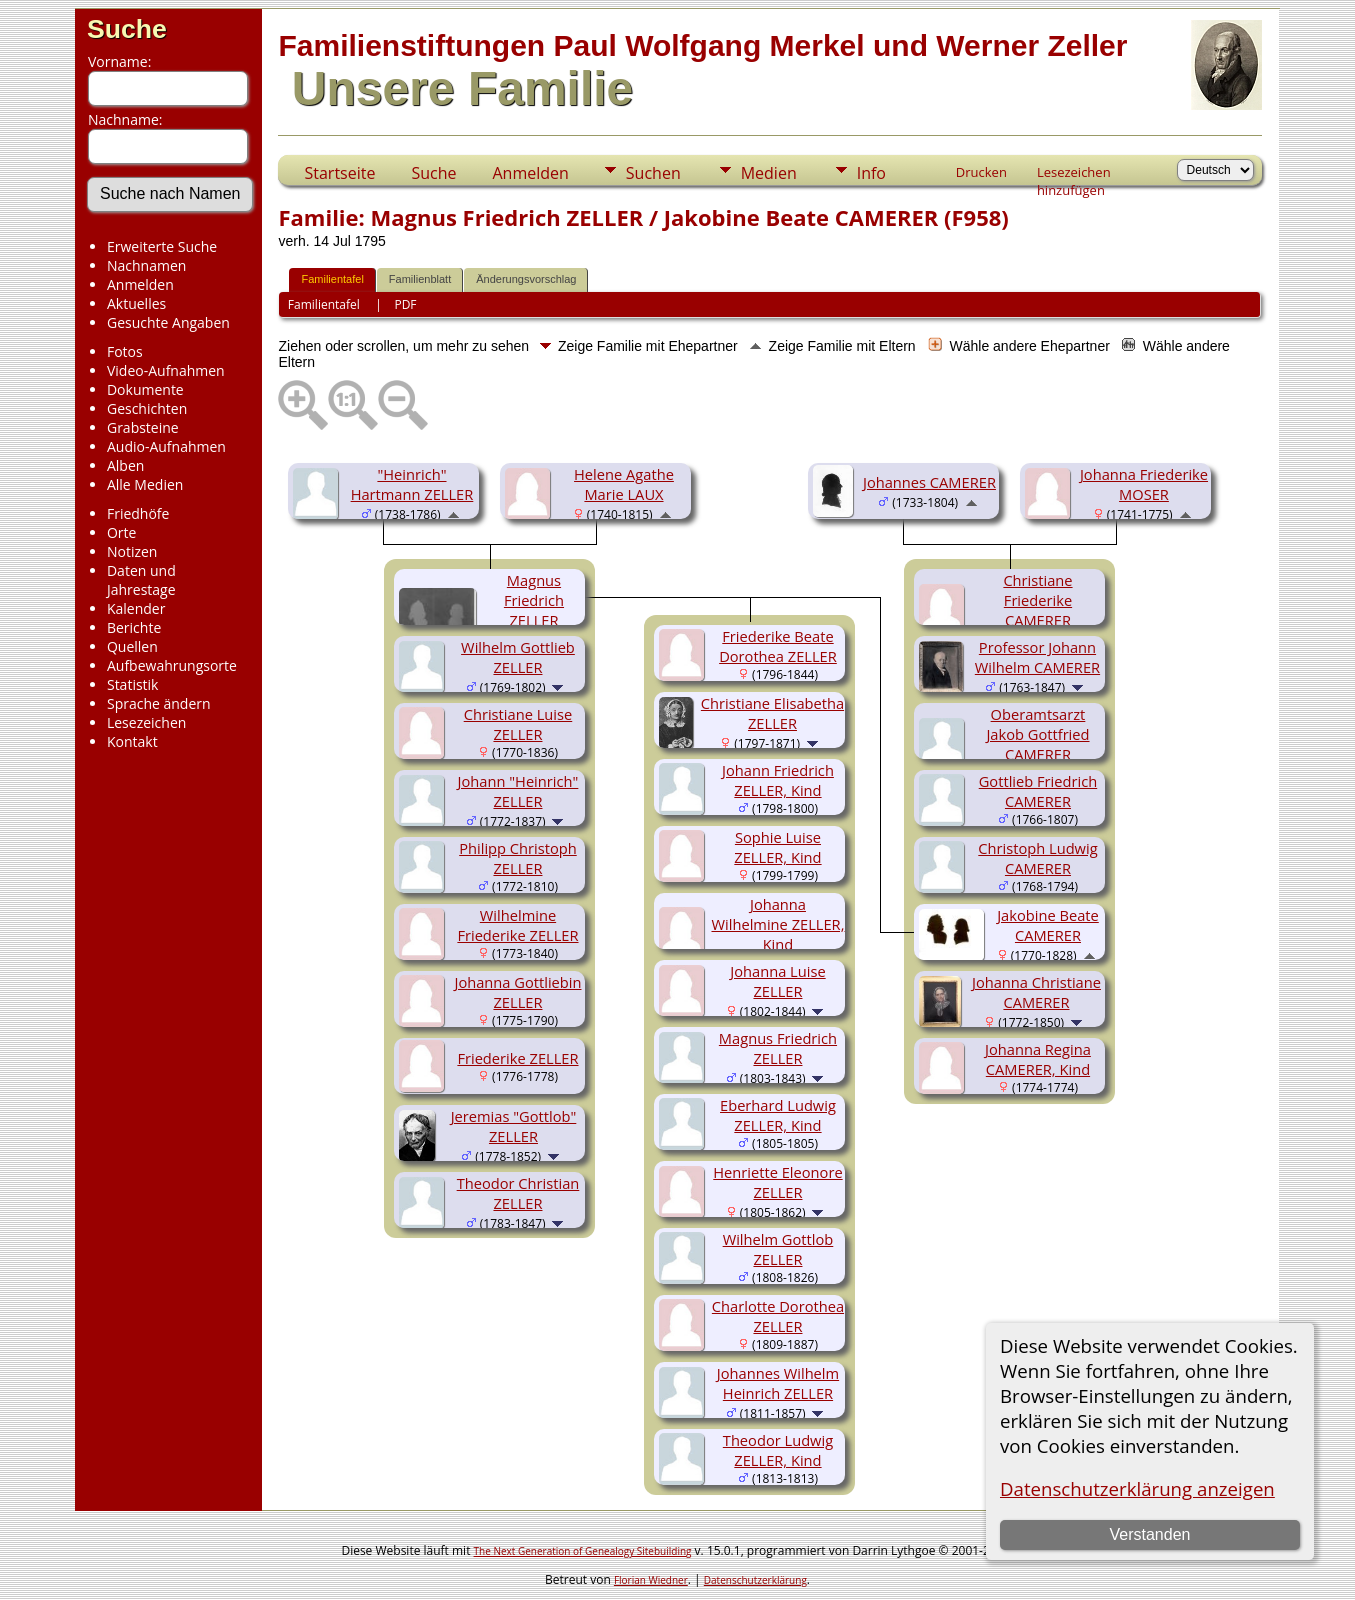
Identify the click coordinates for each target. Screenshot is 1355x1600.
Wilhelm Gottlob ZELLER (778, 1249)
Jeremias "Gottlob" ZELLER (514, 1126)
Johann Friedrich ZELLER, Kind (778, 780)
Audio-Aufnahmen (166, 446)
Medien (769, 173)
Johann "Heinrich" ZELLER (518, 791)
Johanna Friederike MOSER (1144, 484)
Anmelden (140, 284)
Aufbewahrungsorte (172, 665)
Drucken (981, 172)
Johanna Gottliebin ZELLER (517, 992)
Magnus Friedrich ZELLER (534, 600)
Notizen (132, 551)
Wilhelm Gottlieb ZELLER (518, 657)
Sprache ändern (159, 703)
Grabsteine (143, 427)
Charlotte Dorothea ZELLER (778, 1316)
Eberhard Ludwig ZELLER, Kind (778, 1115)
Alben (125, 465)
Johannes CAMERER (929, 482)
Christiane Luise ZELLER (518, 724)
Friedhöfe (138, 513)
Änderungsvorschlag (526, 279)
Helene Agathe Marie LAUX (624, 484)
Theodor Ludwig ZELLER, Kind (778, 1450)
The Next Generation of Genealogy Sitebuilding (583, 1551)
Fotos (125, 351)
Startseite (339, 173)
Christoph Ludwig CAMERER (1037, 858)
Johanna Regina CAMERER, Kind (1038, 1059)
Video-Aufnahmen (166, 370)
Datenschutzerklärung (755, 1580)
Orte (121, 532)
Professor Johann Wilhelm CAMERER (1037, 657)
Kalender (136, 608)
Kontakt (132, 741)
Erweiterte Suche (162, 246)
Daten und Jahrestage (141, 580)
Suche (127, 29)
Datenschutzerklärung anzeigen (1137, 1488)
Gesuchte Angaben (168, 322)
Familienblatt (420, 279)
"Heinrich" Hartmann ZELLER (412, 484)
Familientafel (332, 279)
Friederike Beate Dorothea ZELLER (778, 646)
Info (871, 173)
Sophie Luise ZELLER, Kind (777, 847)
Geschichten (147, 408)
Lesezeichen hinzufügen (1074, 174)
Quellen (132, 646)
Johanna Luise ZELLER (777, 981)
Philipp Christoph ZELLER (518, 858)
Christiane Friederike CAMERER (1037, 600)
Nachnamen (146, 265)
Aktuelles (136, 303)
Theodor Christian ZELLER (518, 1193)
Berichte (134, 627)
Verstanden (1150, 1534)
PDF (405, 304)
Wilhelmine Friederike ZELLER (517, 925)
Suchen (653, 173)
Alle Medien (145, 484)
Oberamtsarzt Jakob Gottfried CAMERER (1037, 734)
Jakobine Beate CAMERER (1048, 925)
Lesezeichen (146, 722)
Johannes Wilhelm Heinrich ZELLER (778, 1383)
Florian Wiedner (651, 1580)
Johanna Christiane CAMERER (1036, 992)
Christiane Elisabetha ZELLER (772, 713)
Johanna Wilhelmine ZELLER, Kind (777, 924)
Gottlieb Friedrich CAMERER (1038, 791)
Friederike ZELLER (517, 1058)
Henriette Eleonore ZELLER (777, 1182)
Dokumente (145, 389)
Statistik (133, 684)
